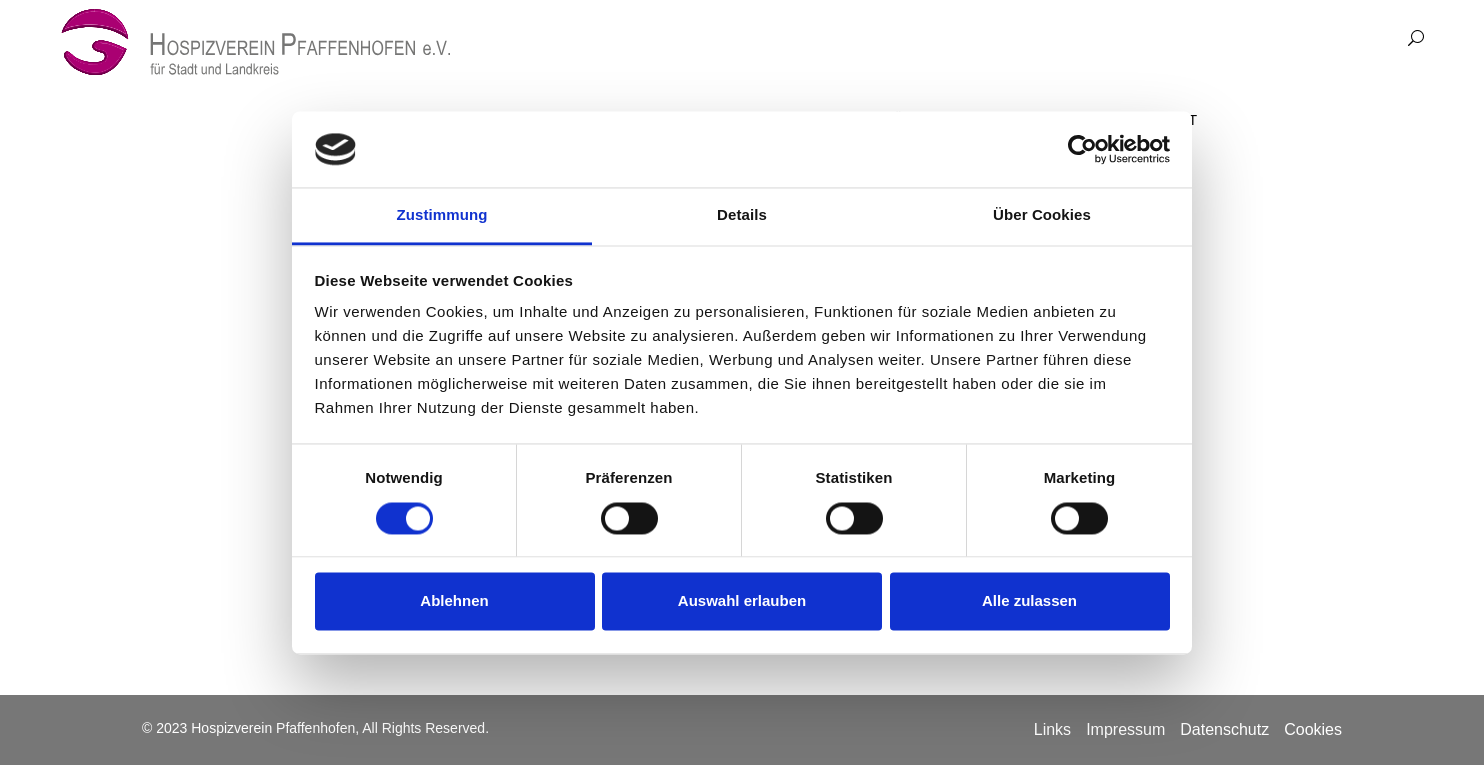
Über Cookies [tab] (1042, 215)
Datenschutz (1224, 729)
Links (1052, 729)
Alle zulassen (1029, 601)
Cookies (1313, 729)
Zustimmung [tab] (442, 215)
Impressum (1125, 729)
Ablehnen (454, 601)
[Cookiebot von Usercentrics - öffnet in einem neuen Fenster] (1082, 149)
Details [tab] (742, 215)
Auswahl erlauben (742, 601)
